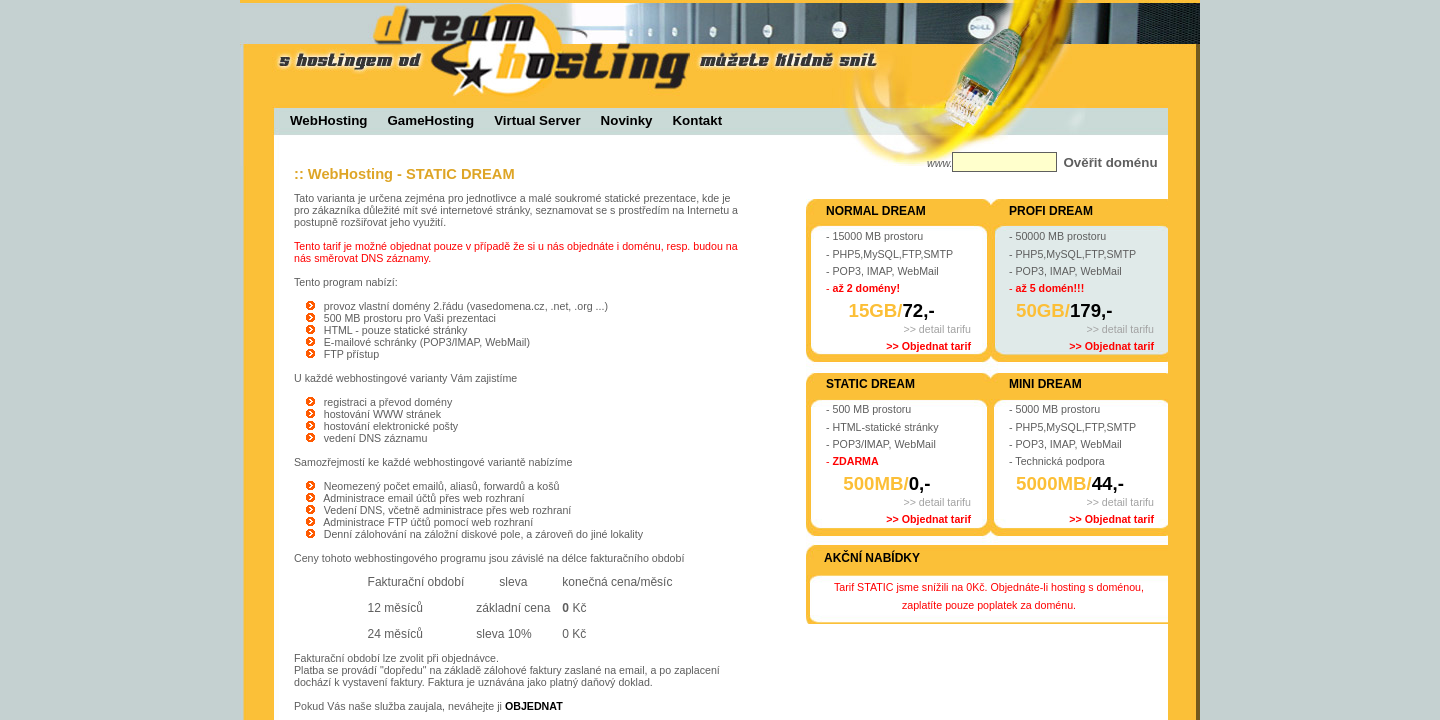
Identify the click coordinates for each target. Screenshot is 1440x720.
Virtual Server (537, 120)
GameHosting (431, 120)
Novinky (627, 120)
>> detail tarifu (937, 329)
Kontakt (697, 120)
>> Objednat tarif (928, 346)
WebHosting (329, 120)
